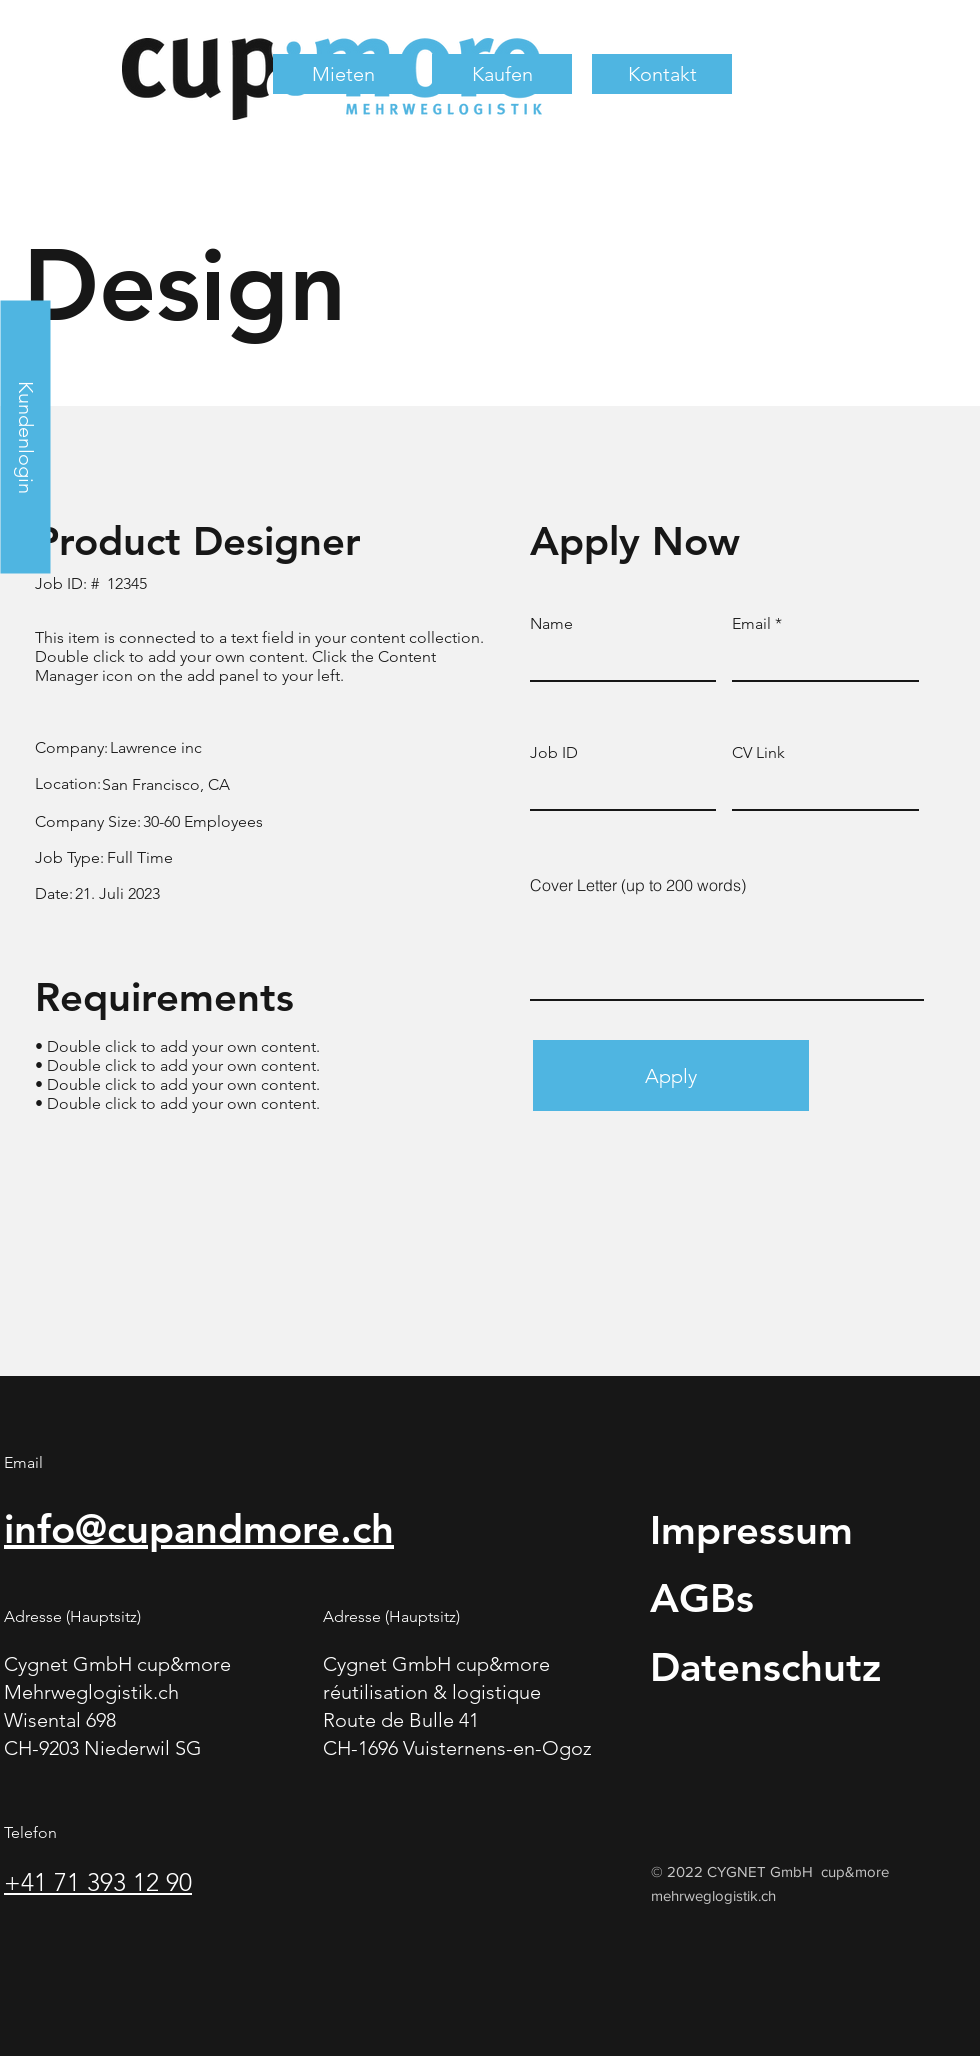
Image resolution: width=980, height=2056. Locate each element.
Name (551, 624)
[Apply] (671, 1075)
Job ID (554, 753)
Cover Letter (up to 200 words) (638, 885)
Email (751, 624)
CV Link (758, 753)
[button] (343, 74)
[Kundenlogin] (25, 436)
